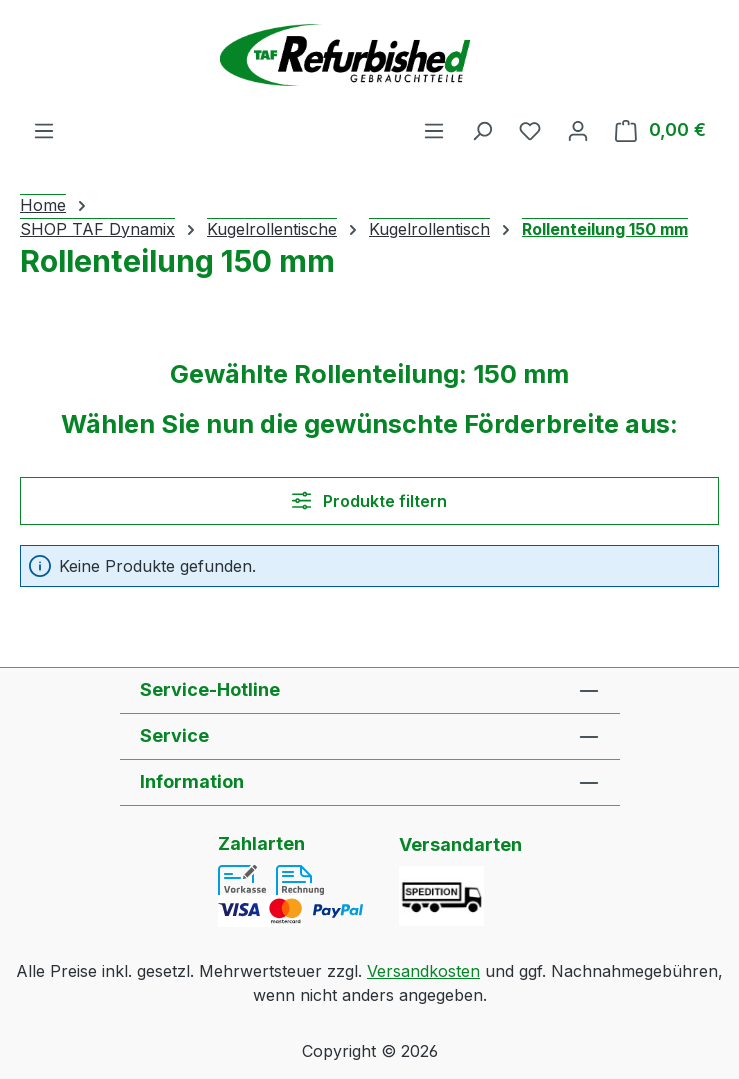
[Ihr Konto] (578, 130)
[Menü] (44, 130)
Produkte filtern (369, 501)
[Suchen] (482, 130)
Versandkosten (423, 971)
